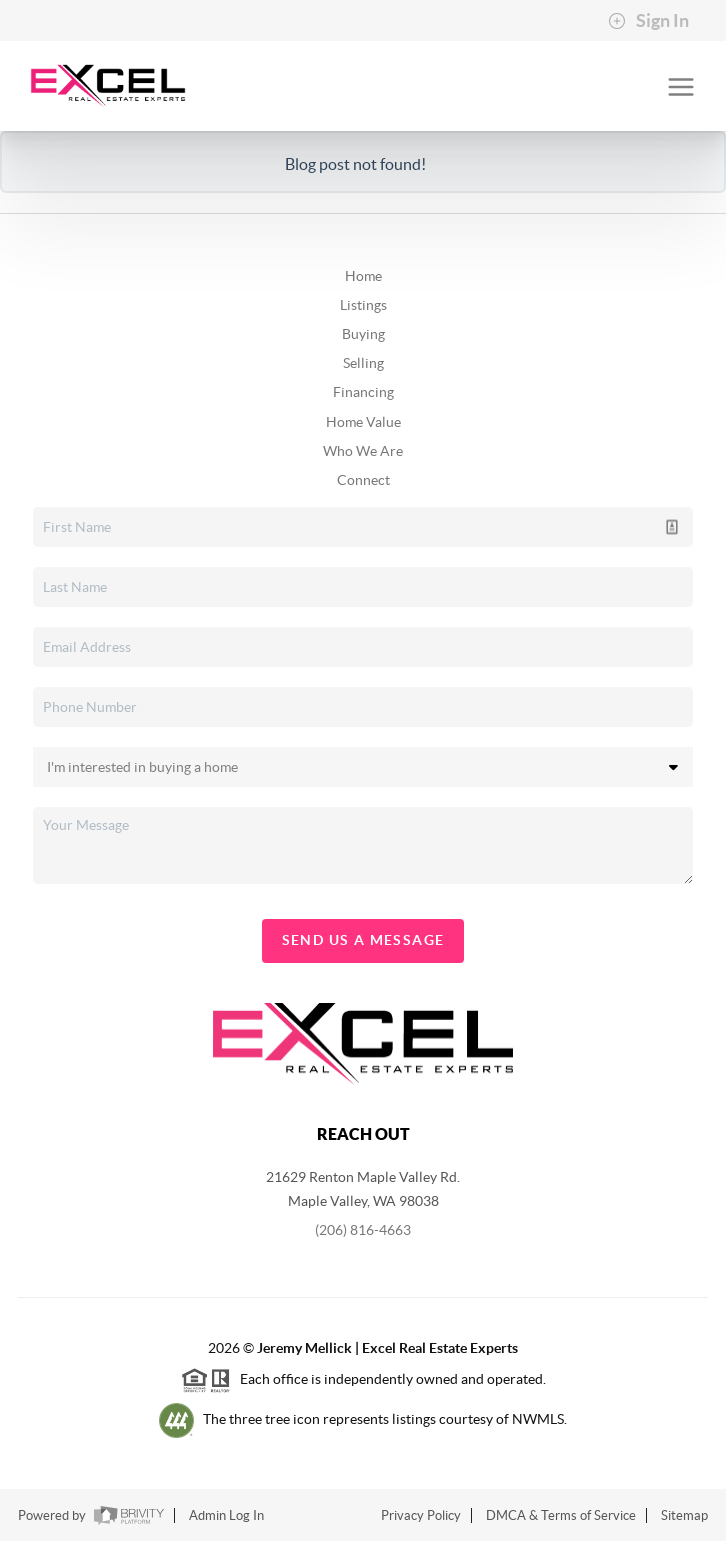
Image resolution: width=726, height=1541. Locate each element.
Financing (363, 392)
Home (363, 276)
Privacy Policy (421, 1515)
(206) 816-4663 (363, 1230)
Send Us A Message (363, 940)
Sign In (648, 21)
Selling (363, 363)
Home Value (363, 422)
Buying (363, 334)
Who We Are (363, 451)
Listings (363, 305)
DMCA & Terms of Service (561, 1515)
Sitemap (684, 1515)
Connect (363, 480)
